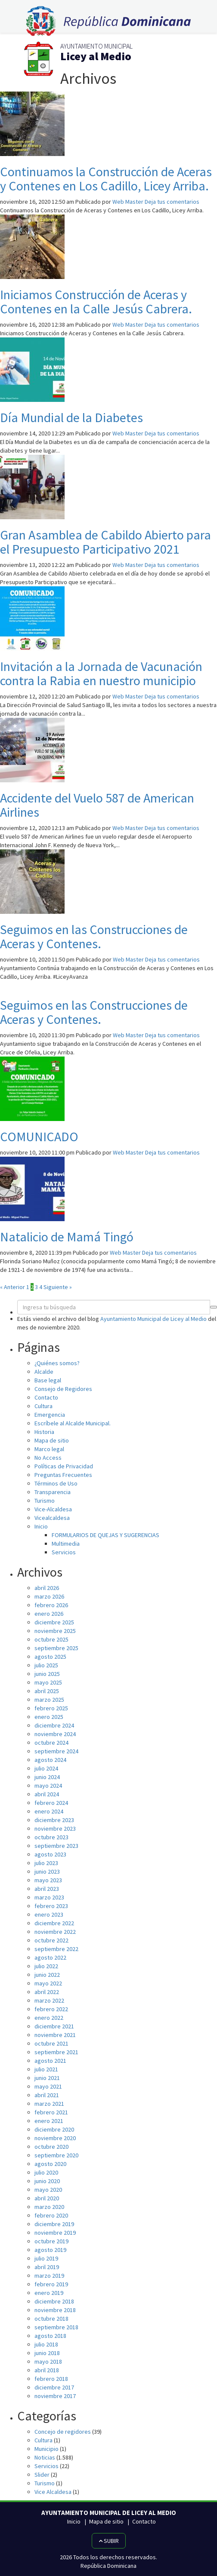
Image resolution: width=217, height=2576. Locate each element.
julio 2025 (46, 1665)
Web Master (127, 201)
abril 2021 (46, 2095)
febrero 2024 (51, 1803)
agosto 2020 (50, 2164)
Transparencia (52, 1492)
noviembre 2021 (55, 2035)
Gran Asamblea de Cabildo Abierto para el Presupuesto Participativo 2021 (105, 542)
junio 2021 (47, 2078)
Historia (44, 1432)
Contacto (46, 1397)
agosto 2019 (50, 2250)
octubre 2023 (51, 1837)
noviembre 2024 (55, 1734)
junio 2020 (47, 2181)
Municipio (46, 2449)
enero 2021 (48, 2121)
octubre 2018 (51, 2318)
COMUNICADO (39, 1136)
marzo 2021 (49, 2103)
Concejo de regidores (62, 2431)
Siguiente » (57, 1287)
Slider (42, 2474)
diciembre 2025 (54, 1622)
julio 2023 (46, 1863)
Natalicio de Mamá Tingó (66, 1236)
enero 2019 (48, 2293)
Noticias (44, 2457)
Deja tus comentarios (172, 201)
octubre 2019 (51, 2241)
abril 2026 (46, 1588)
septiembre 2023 (56, 1846)
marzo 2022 (49, 2000)
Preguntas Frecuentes (63, 1475)
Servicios (64, 1552)
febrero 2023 (51, 1906)
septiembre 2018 (56, 2327)
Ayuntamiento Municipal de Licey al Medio (153, 1319)
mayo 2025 (48, 1682)
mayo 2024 (48, 1785)
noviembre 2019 (55, 2232)
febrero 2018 (51, 2379)
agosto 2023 (50, 1854)
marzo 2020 (49, 2207)
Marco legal (49, 1449)
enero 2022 (48, 2018)
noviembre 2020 (55, 2138)
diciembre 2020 (54, 2129)
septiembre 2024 (56, 1751)
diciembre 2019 (54, 2224)
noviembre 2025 (55, 1631)
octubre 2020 (51, 2146)
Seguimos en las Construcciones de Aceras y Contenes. (94, 936)
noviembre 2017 (55, 2396)
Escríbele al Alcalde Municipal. (72, 1423)
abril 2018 (46, 2370)
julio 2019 (46, 2258)
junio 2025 (47, 1674)
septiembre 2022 (56, 1949)
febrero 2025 (51, 1708)
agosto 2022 (50, 1957)
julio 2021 (46, 2069)
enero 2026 (48, 1613)
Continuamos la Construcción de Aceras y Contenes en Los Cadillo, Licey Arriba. (106, 178)
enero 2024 (48, 1811)
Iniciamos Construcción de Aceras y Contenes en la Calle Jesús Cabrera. (96, 301)
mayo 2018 (48, 2361)
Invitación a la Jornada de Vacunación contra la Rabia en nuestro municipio (101, 673)
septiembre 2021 (56, 2052)
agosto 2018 (50, 2336)
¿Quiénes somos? (57, 1363)
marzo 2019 (49, 2275)
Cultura (43, 1406)
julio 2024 (46, 1768)
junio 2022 (47, 1975)
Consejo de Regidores (63, 1389)
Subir (109, 2541)
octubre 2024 (51, 1742)
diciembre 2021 (54, 2026)
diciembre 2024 (54, 1725)
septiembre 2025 (56, 1648)
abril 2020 (46, 2198)
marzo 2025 (49, 1699)
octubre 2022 (51, 1940)
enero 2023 (48, 1914)
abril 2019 (46, 2267)
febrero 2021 (51, 2112)
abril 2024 (46, 1794)
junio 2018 (47, 2353)
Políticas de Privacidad (63, 1466)
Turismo (44, 1500)
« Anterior (12, 1287)
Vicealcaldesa (52, 1518)
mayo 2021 (48, 2086)
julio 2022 (46, 1966)
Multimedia (66, 1543)
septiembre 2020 (56, 2155)
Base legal (47, 1380)
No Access (48, 1457)
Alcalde (43, 1371)
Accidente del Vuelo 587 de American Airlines (97, 805)
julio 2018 (46, 2344)
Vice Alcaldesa (52, 2492)
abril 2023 (46, 1889)
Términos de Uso (56, 1483)
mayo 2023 (48, 1880)
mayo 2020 (48, 2189)
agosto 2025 (50, 1656)
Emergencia (49, 1414)
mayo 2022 (48, 1983)
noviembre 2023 (55, 1828)
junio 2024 (47, 1777)
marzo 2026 (49, 1596)
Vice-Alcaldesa (53, 1509)
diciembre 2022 (54, 1923)
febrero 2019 (51, 2284)
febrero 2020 (51, 2215)
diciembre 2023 (54, 1820)
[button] (213, 1307)
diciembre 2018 (54, 2301)
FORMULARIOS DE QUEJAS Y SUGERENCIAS (105, 1535)
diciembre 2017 (54, 2387)
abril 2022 (46, 1992)
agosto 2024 (50, 1760)
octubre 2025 (51, 1639)
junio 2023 (47, 1871)
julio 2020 (46, 2172)
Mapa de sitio (51, 1440)
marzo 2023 (49, 1897)
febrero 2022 (51, 2009)
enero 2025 (48, 1717)
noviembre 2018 (55, 2310)
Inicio (41, 1526)
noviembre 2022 (55, 1932)
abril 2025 (46, 1691)
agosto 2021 (50, 2060)
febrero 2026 (51, 1605)
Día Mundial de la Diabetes (71, 417)
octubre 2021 (51, 2043)
